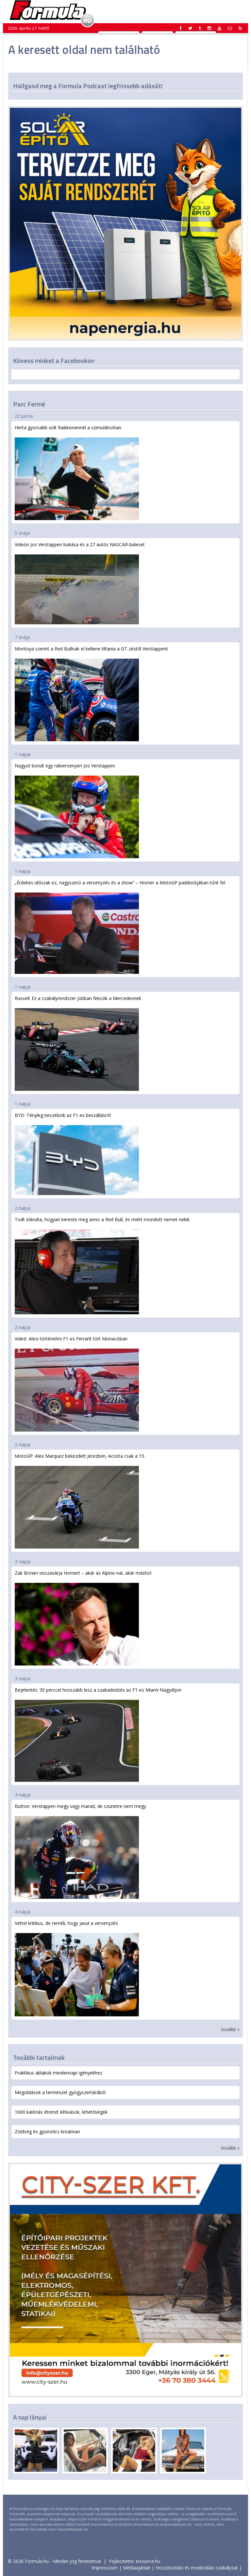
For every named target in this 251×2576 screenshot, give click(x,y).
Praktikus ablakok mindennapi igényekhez (58, 2073)
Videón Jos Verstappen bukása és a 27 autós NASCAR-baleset (80, 582)
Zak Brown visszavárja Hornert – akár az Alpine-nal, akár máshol (83, 1617)
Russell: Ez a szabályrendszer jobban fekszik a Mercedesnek (78, 1043)
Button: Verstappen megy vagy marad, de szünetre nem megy (80, 1851)
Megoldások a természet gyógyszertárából (60, 2092)
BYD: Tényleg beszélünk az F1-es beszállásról (77, 1153)
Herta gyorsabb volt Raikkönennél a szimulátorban (77, 472)
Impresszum (105, 2568)
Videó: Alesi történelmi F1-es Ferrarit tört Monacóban (77, 1383)
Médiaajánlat (136, 2568)
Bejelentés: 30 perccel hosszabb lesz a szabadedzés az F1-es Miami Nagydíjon (98, 1734)
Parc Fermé (29, 404)
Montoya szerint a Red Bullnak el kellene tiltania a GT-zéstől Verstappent (91, 693)
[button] (240, 28)
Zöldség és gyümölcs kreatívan (47, 2131)
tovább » (230, 2029)
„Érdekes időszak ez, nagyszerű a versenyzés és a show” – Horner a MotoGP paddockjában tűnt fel (120, 926)
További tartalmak (39, 2057)
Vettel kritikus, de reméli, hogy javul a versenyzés (77, 1968)
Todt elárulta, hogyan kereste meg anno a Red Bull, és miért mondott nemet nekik (102, 1265)
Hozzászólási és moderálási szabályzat (197, 2568)
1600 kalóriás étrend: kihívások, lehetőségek (61, 2112)
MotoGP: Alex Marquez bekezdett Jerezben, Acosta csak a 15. (80, 1501)
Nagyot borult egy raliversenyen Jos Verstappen (77, 810)
